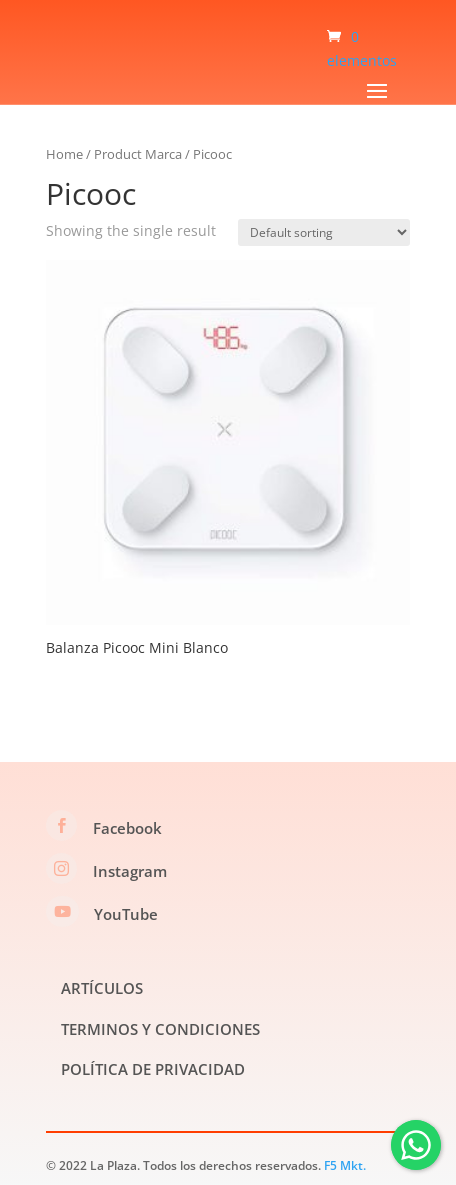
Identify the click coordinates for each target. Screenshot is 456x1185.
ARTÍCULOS (102, 988)
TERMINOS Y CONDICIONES (160, 1029)
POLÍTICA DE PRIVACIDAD (153, 1069)
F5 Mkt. (345, 1165)
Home (64, 154)
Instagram (130, 871)
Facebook (127, 828)
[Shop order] (324, 232)
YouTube (126, 914)
